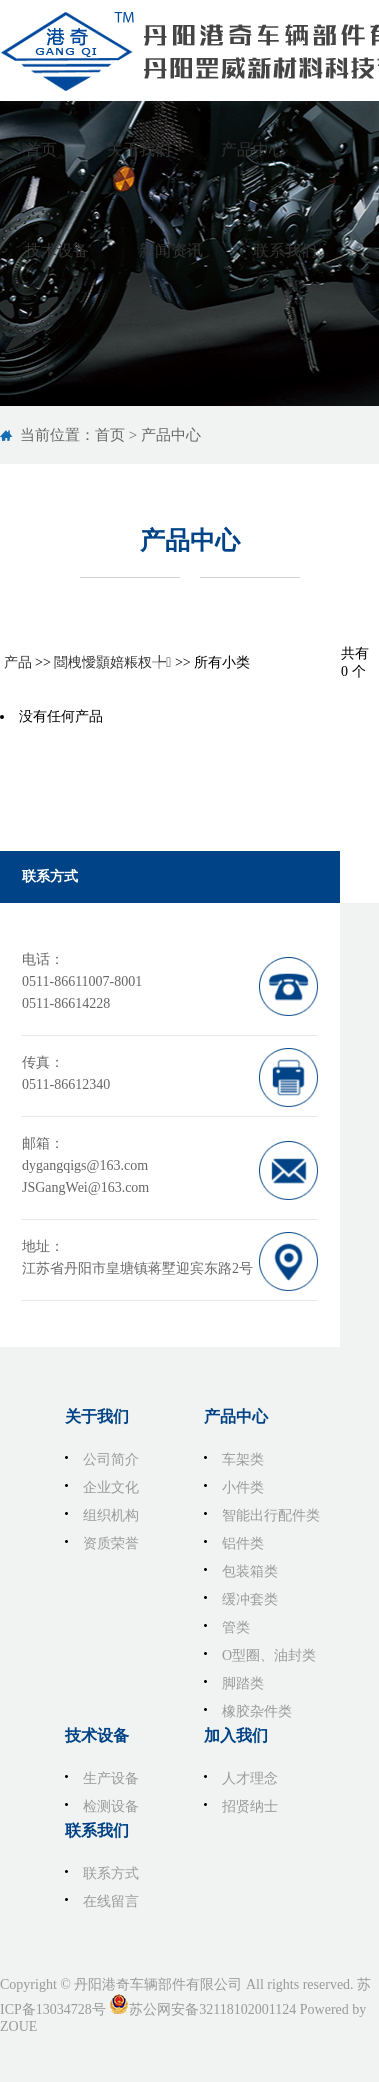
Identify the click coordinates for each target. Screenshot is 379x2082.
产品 (18, 662)
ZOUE (18, 2026)
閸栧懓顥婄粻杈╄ (112, 662)
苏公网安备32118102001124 (212, 2009)
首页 (110, 435)
